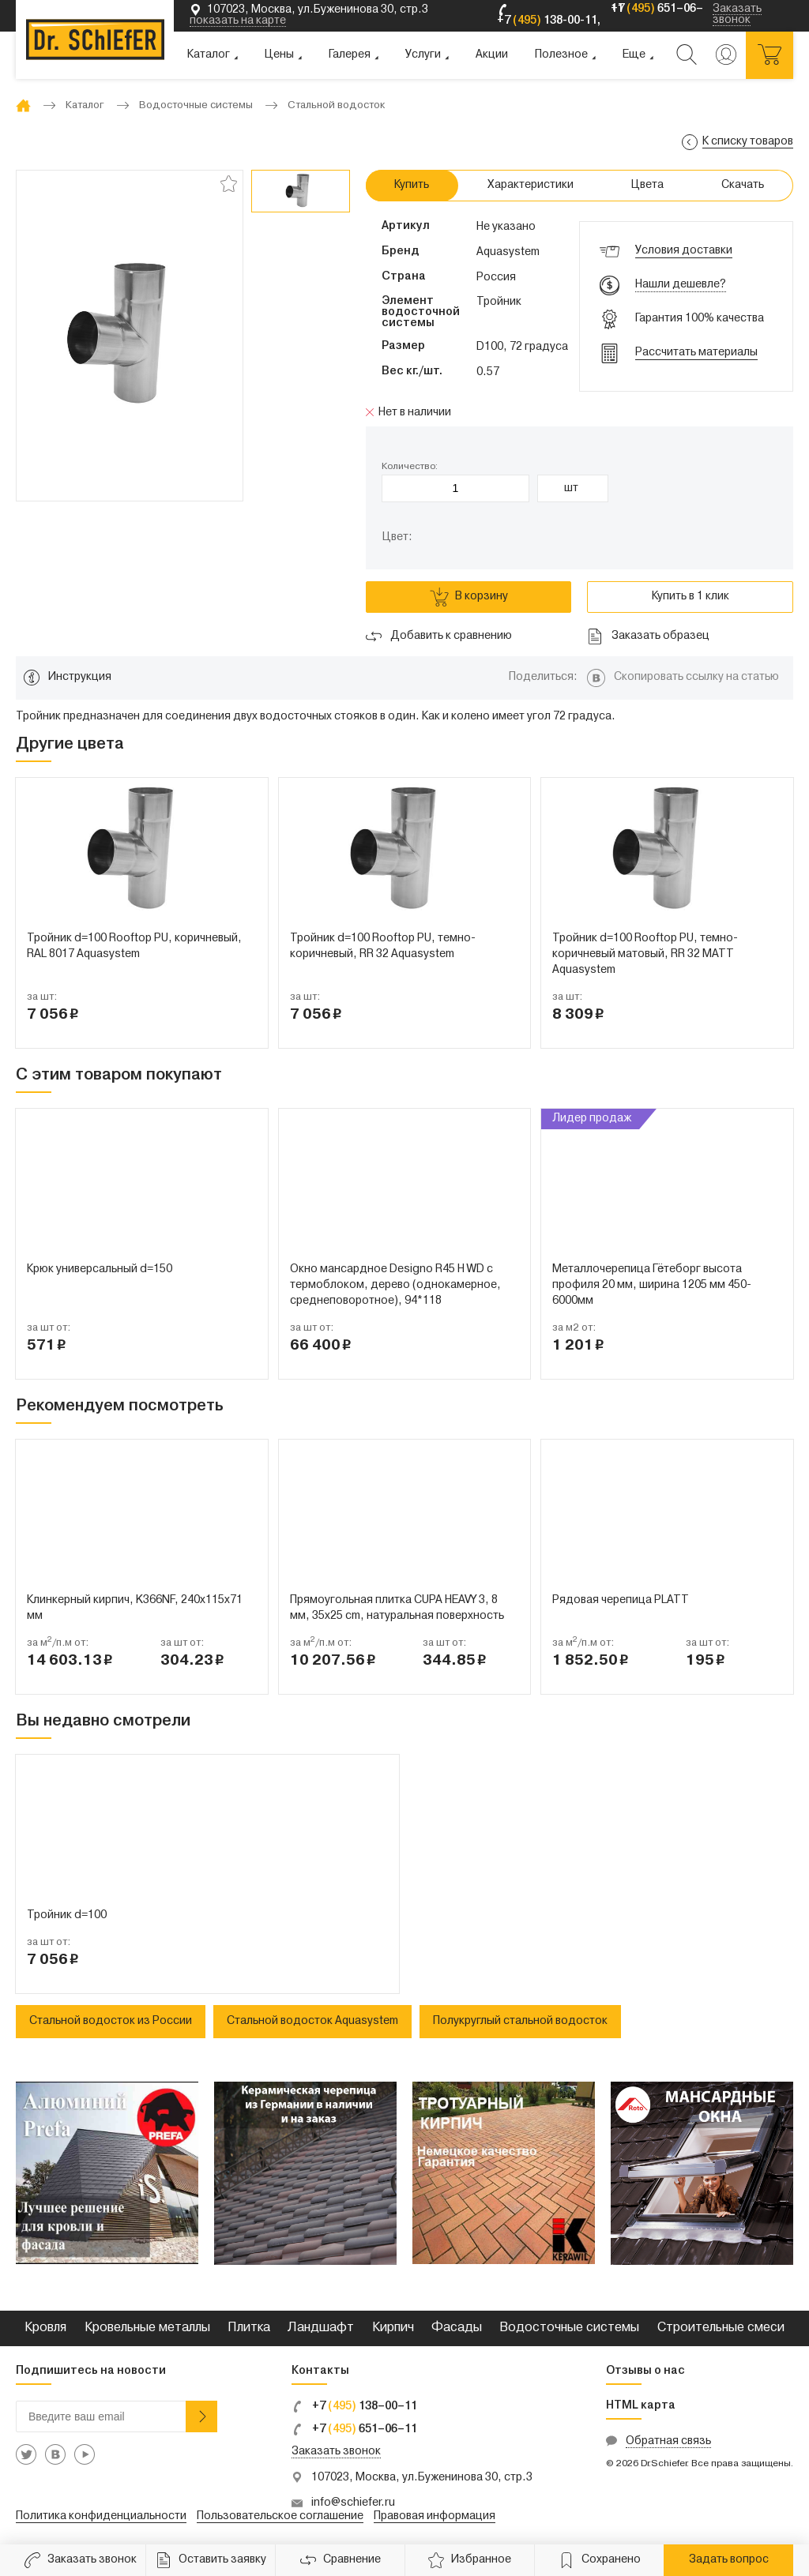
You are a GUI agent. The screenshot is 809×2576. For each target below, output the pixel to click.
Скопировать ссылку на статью (696, 677)
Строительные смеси (721, 2328)
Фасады (456, 2328)
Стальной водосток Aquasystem (312, 2021)
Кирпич (393, 2328)
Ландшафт (321, 2328)
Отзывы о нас (645, 2371)
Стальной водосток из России (110, 2021)
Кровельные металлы (147, 2328)
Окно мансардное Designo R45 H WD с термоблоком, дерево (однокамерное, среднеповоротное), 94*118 (395, 1285)
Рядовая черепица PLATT (620, 1600)
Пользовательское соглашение (280, 2516)
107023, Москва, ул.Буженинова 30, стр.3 (421, 2478)
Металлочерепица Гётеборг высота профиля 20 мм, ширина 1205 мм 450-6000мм (651, 1285)
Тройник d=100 (67, 1915)
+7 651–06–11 (354, 2429)
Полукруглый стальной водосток (520, 2021)
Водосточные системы (569, 2328)
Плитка (249, 2328)
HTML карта (640, 2406)
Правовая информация (434, 2516)
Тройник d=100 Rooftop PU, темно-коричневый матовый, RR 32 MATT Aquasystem (645, 954)
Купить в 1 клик (690, 596)
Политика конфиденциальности (101, 2516)
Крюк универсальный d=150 (99, 1269)
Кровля (45, 2328)
